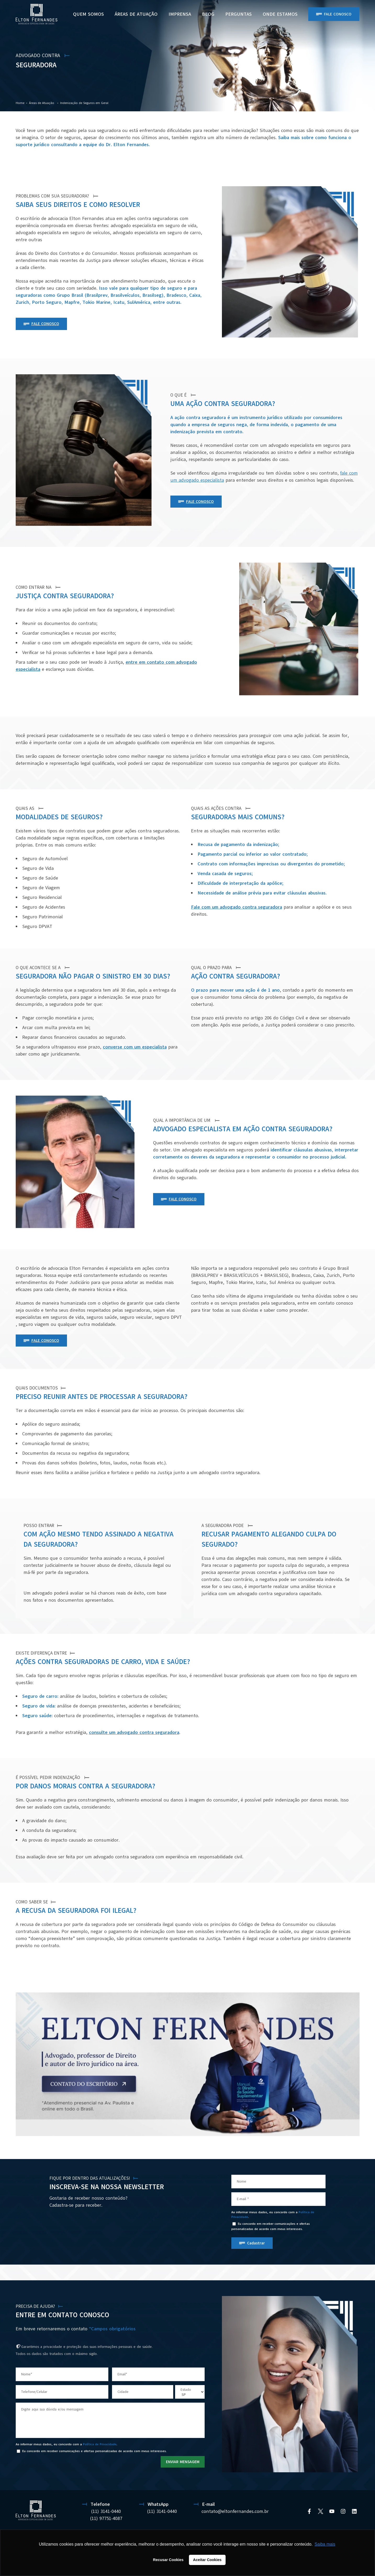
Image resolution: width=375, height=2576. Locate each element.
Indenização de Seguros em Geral (84, 103)
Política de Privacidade (99, 2444)
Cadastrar (256, 2243)
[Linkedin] (354, 2511)
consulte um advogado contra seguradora (134, 1732)
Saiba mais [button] (325, 2544)
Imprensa (180, 14)
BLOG (208, 14)
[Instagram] (343, 2511)
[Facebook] (309, 2511)
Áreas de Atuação (136, 14)
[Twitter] (320, 2511)
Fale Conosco (337, 14)
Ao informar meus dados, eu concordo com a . (272, 2214)
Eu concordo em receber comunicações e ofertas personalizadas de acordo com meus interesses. (270, 2226)
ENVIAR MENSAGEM (182, 2461)
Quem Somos (88, 14)
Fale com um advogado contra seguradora (236, 907)
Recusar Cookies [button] (168, 2560)
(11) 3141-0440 (106, 2511)
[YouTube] (332, 2511)
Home (20, 103)
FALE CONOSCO (45, 323)
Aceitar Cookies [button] (207, 2560)
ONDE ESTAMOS (280, 14)
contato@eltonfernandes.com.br (235, 2511)
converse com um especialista (135, 1047)
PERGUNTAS (238, 14)
